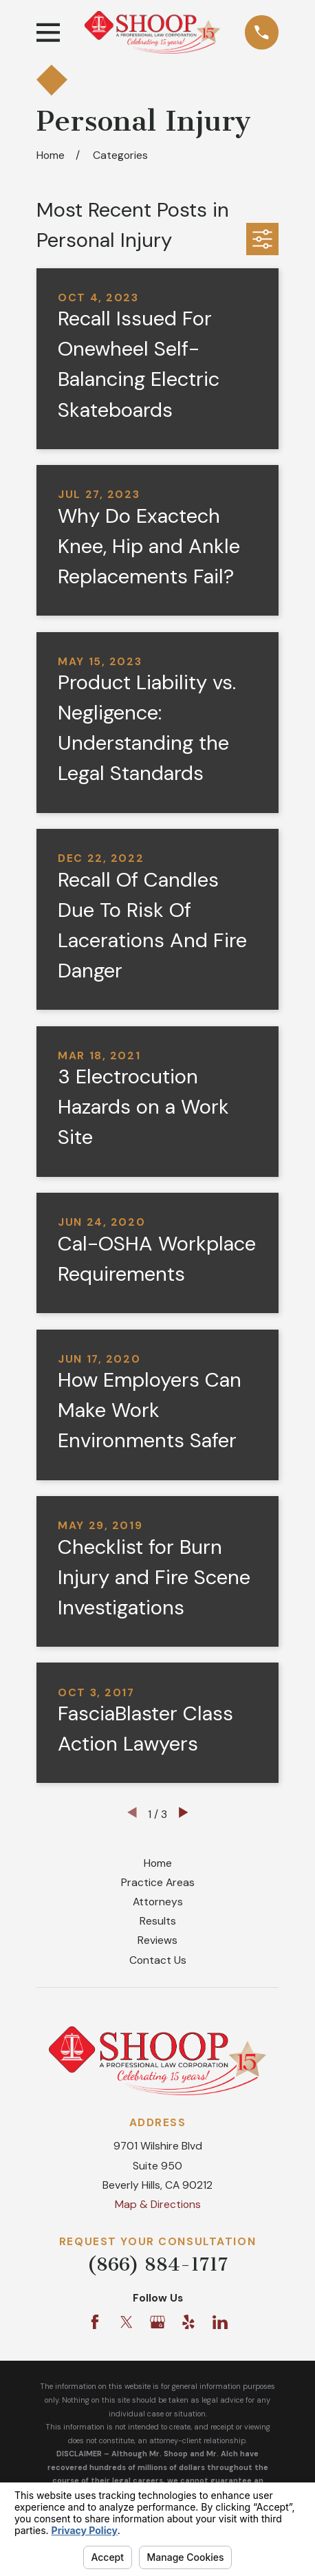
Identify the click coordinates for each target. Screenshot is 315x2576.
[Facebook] (94, 2322)
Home (158, 1863)
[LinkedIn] (220, 2322)
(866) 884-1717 (157, 2264)
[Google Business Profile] (157, 2322)
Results (158, 1921)
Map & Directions (158, 2204)
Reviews (157, 1940)
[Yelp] (188, 2322)
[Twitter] (126, 2322)
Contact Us (157, 1960)
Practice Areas (158, 1882)
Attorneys (158, 1901)
